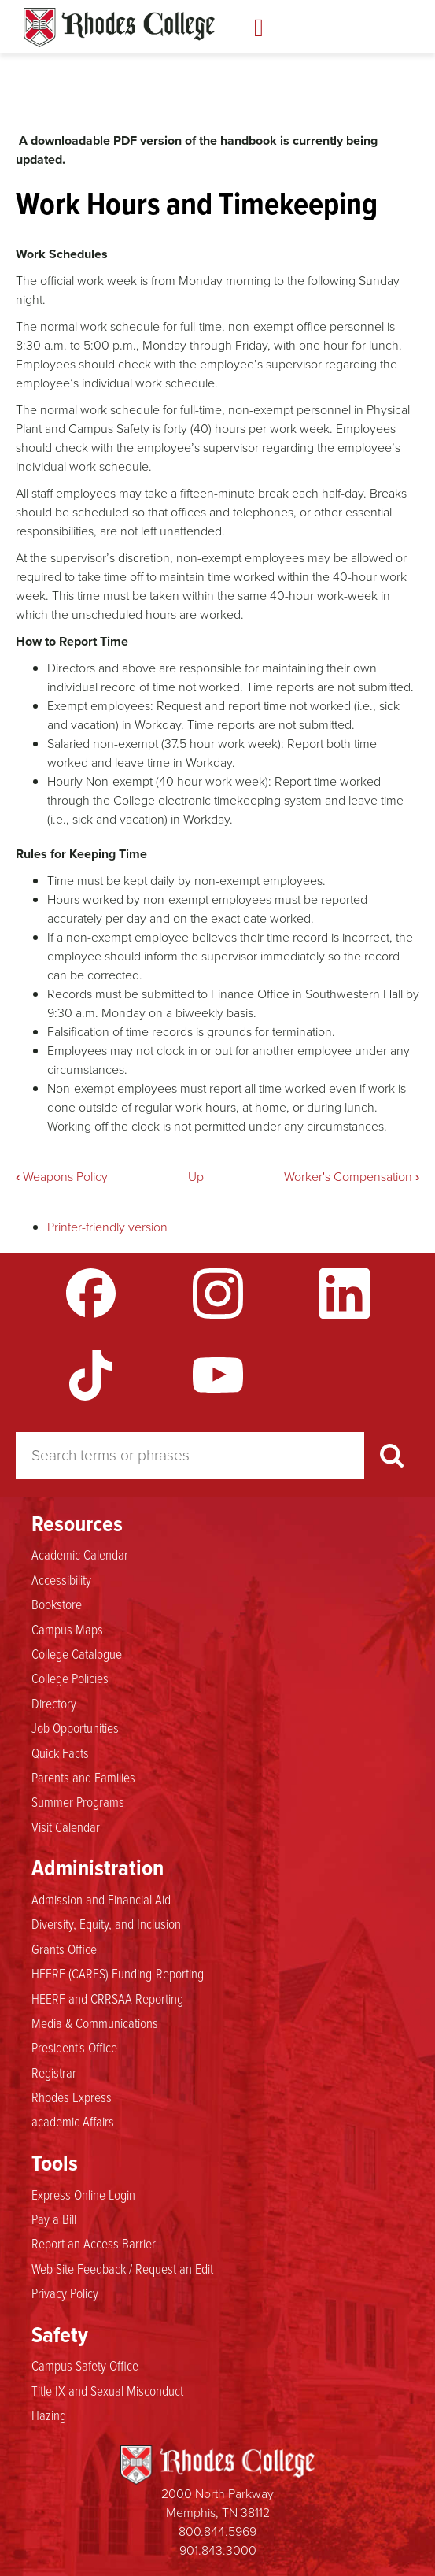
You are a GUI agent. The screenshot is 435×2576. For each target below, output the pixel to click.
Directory (53, 1702)
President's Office (74, 2046)
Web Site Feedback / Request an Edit (122, 2268)
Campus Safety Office (84, 2365)
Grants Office (64, 1948)
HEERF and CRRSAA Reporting (107, 1998)
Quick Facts (60, 1752)
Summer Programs (77, 1801)
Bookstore (56, 1603)
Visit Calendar (65, 1826)
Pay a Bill (53, 2218)
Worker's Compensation (351, 1177)
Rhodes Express (71, 2096)
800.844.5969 (217, 2531)
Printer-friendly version (107, 1227)
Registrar (53, 2072)
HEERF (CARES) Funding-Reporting (117, 1972)
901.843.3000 (217, 2550)
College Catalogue (76, 1653)
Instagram (218, 1293)
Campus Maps (67, 1628)
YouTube (218, 1375)
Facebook (91, 1293)
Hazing (48, 2414)
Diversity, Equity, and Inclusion (106, 1923)
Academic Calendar (79, 1554)
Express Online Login (83, 2194)
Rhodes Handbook (119, 27)
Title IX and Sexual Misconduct (107, 2390)
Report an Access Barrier (93, 2243)
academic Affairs (72, 2121)
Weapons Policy (62, 1177)
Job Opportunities (75, 1727)
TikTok (91, 1375)
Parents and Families (83, 1776)
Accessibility (61, 1579)
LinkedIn (344, 1293)
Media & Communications (94, 2022)
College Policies (70, 1677)
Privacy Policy (64, 2292)
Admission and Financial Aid (101, 1898)
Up (196, 1177)
